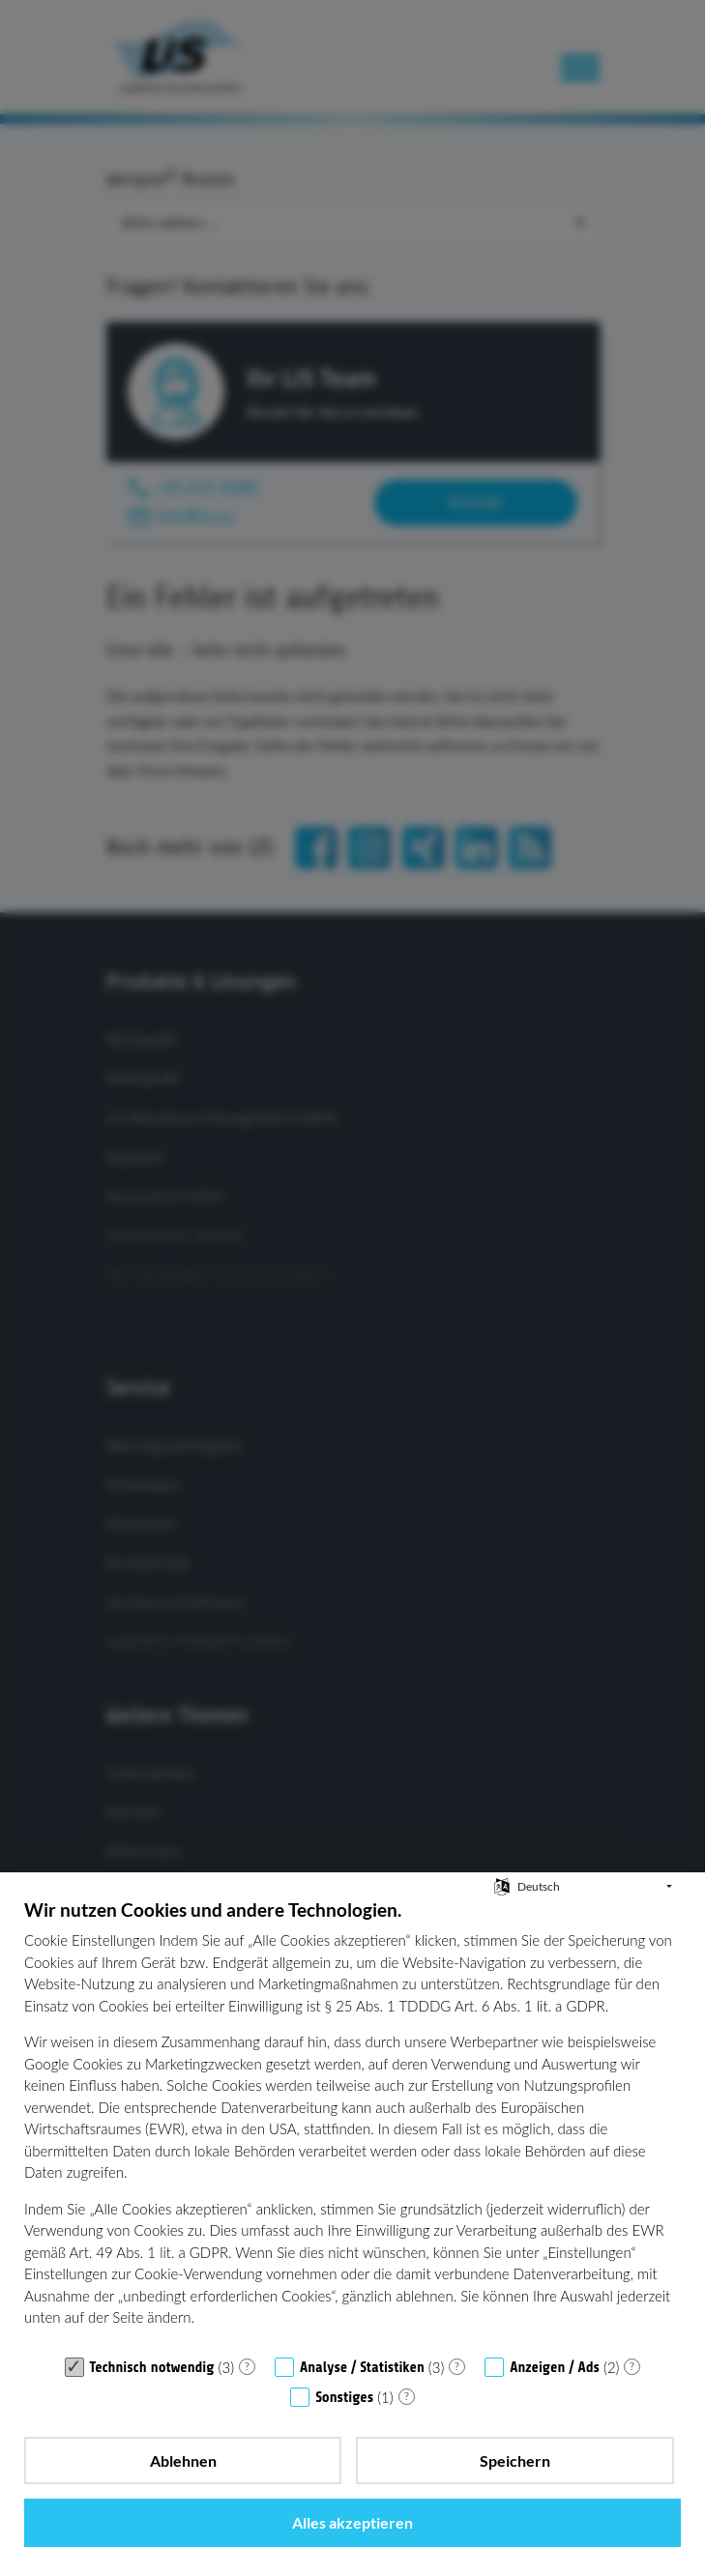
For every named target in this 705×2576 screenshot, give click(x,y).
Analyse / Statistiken (362, 2367)
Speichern (515, 2460)
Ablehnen (183, 2460)
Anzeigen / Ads (555, 2367)
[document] (352, 2121)
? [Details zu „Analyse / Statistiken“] (457, 2366)
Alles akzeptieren (352, 2522)
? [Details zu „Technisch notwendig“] (247, 2366)
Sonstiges (344, 2397)
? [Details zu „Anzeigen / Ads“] (632, 2366)
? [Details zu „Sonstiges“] (406, 2395)
